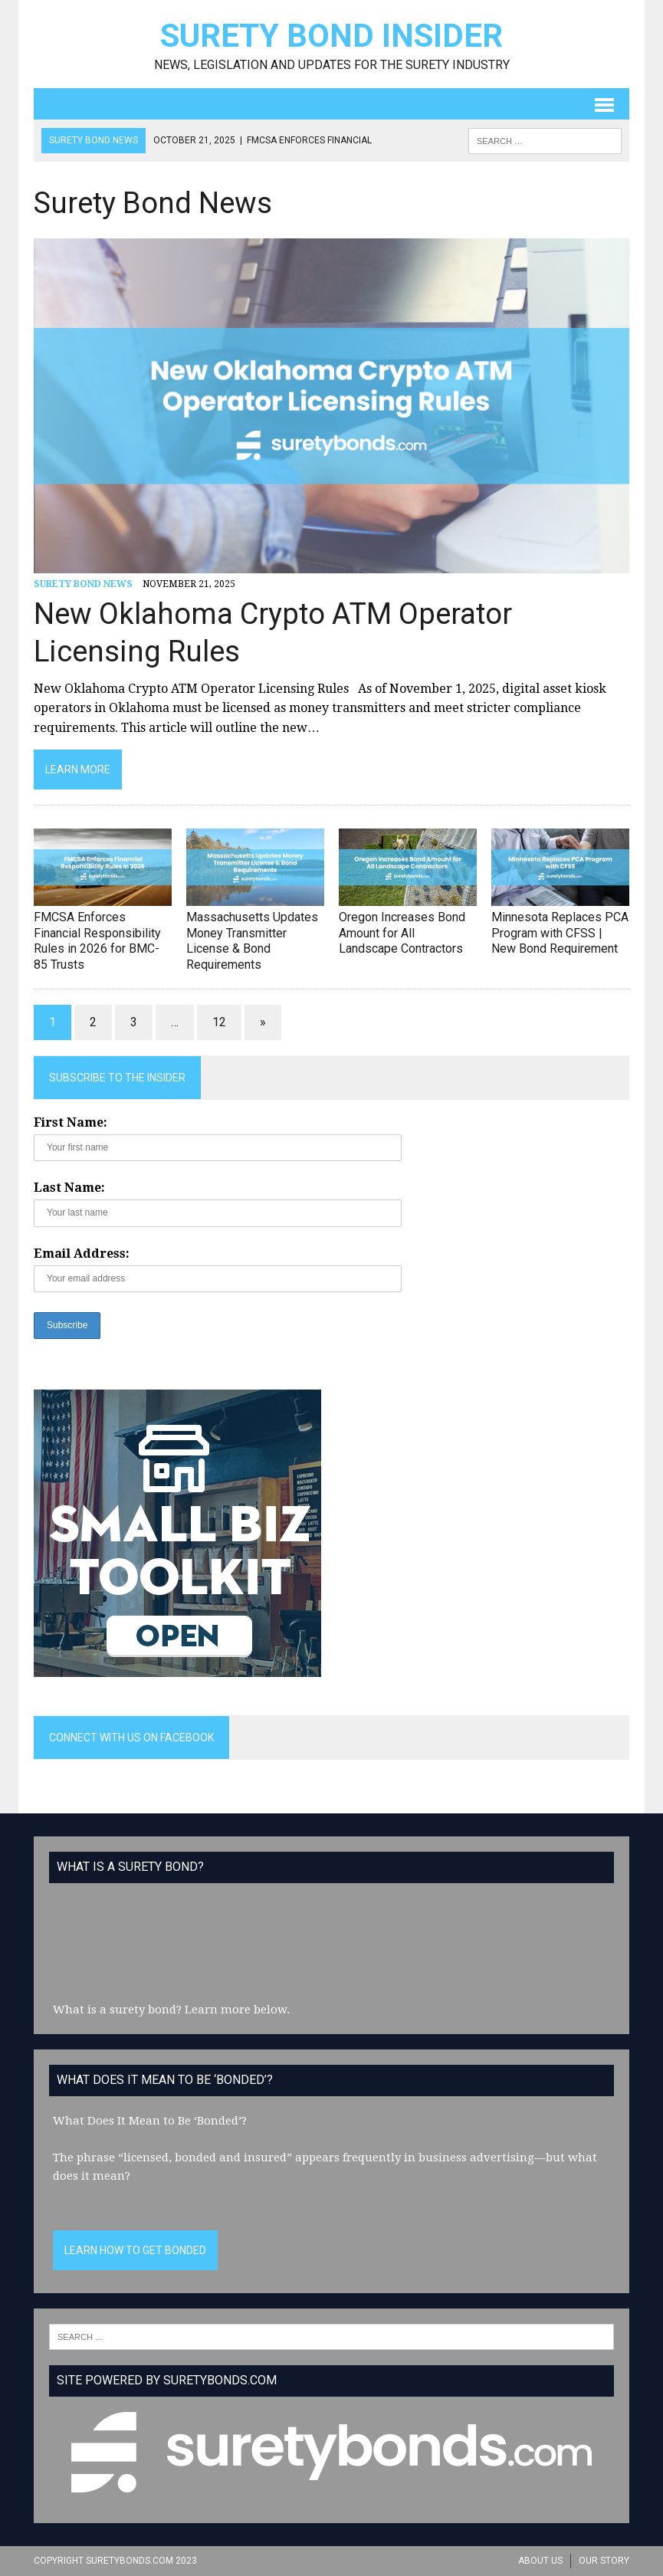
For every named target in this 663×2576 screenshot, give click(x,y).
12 (219, 1022)
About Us (540, 2560)
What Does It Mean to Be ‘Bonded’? (150, 2121)
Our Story (604, 2560)
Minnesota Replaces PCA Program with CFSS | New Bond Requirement (560, 933)
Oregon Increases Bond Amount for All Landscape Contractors (402, 933)
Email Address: (82, 1253)
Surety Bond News (83, 584)
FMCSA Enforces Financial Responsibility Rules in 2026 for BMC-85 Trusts (97, 941)
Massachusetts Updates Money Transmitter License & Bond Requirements (252, 941)
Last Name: (69, 1187)
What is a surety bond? (117, 2009)
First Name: (70, 1122)
